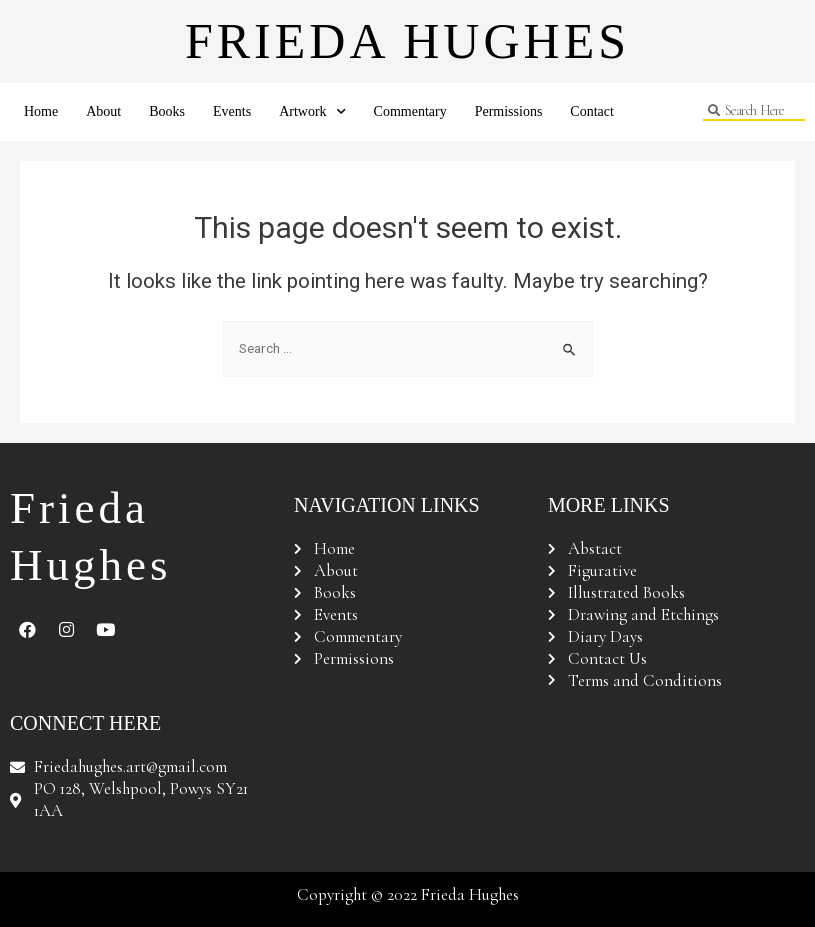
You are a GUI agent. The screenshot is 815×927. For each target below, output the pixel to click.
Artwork (312, 112)
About (103, 111)
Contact (592, 111)
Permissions (509, 111)
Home (41, 111)
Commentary (410, 111)
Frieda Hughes (407, 41)
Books (167, 111)
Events (232, 111)
